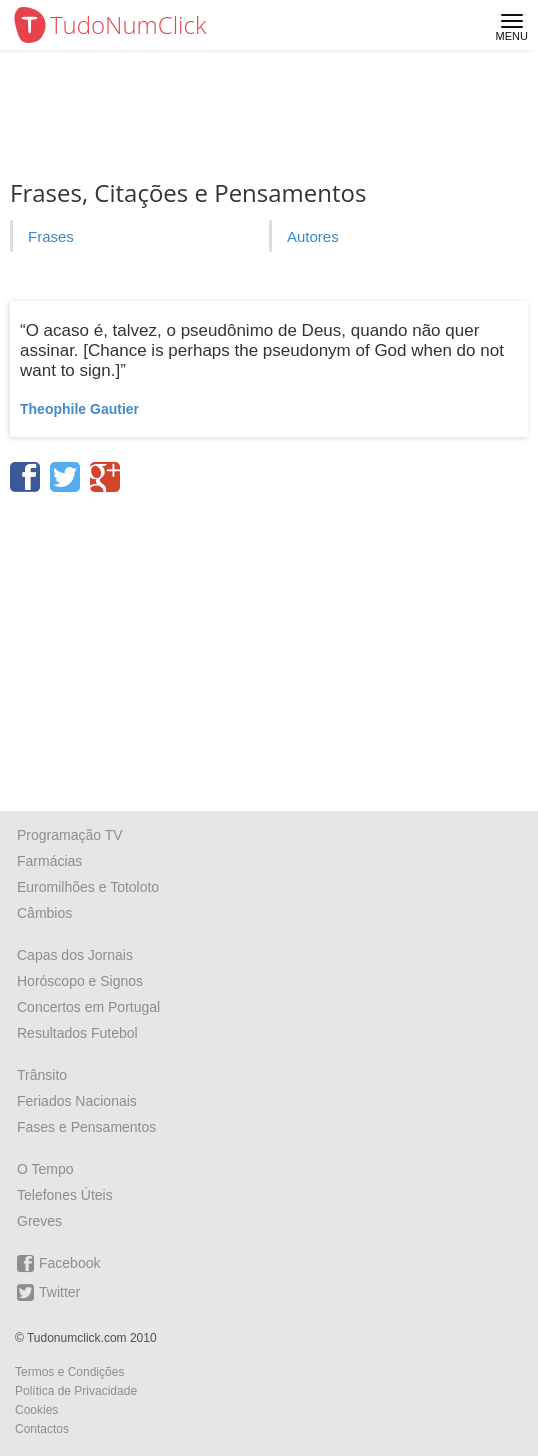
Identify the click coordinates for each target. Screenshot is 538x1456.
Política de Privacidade (76, 1391)
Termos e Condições (69, 1372)
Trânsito (42, 1075)
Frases (51, 236)
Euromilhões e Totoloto (88, 887)
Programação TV (70, 835)
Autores (313, 236)
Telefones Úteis (65, 1195)
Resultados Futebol (77, 1033)
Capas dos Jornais (75, 955)
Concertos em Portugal (88, 1007)
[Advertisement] (269, 645)
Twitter (48, 1292)
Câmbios (44, 913)
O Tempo (45, 1169)
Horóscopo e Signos (80, 981)
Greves (39, 1221)
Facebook (58, 1263)
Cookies (36, 1410)
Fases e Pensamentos (86, 1127)
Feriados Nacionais (77, 1101)
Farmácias (49, 861)
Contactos (42, 1429)
